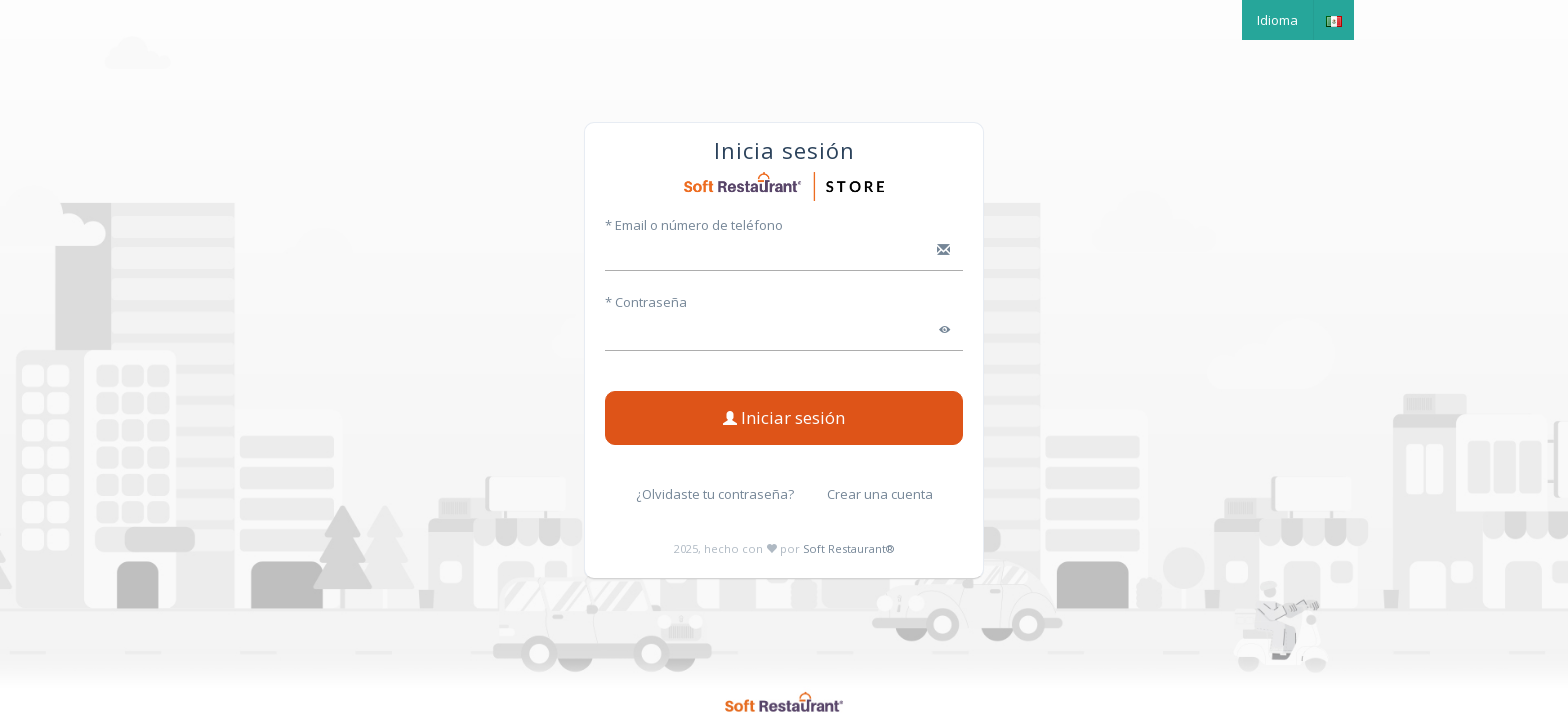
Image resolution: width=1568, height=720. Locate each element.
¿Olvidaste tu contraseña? (715, 494)
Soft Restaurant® (848, 548)
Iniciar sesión (784, 417)
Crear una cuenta (880, 494)
